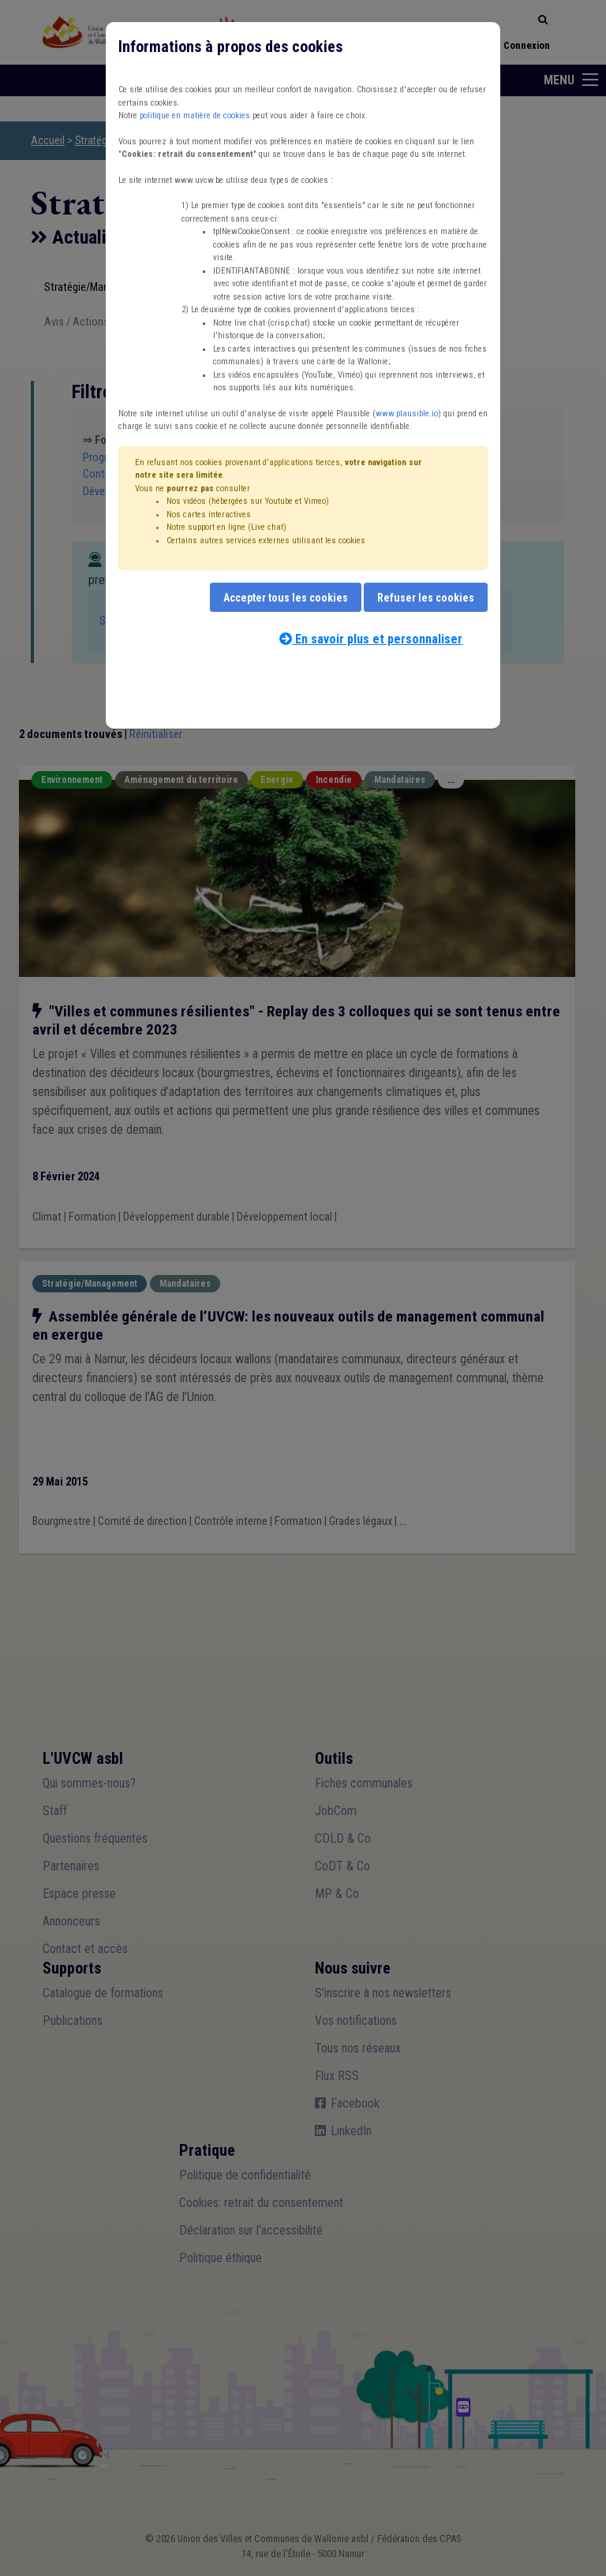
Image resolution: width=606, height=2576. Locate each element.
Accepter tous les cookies (285, 597)
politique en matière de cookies (195, 115)
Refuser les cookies (425, 597)
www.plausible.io (407, 413)
